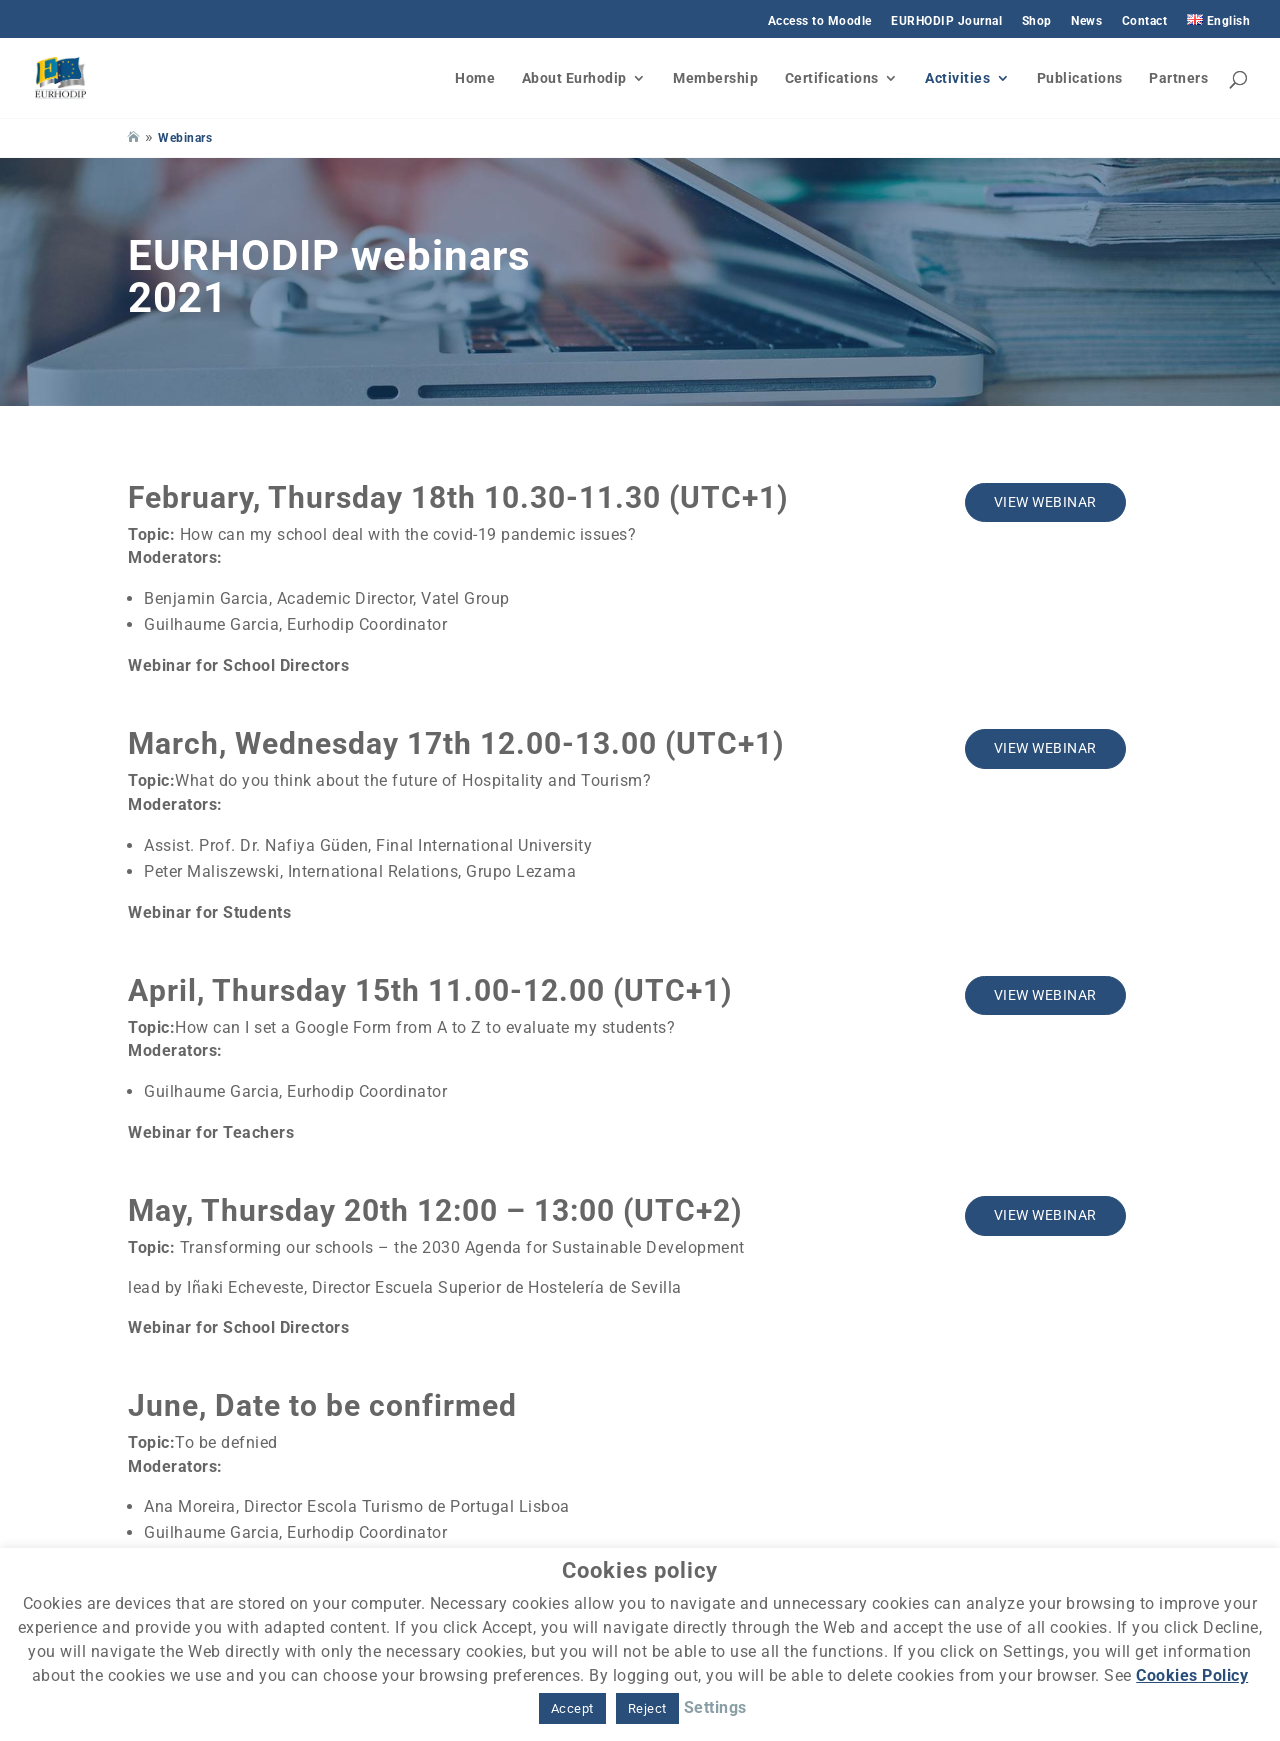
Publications (1080, 78)
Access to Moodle (820, 21)
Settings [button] (715, 1707)
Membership (715, 78)
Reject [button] (647, 1708)
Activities (957, 78)
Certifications (832, 78)
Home (475, 78)
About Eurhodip (574, 78)
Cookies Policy (1192, 1675)
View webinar (1045, 502)
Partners (1178, 78)
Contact (1145, 21)
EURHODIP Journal (946, 21)
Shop (1037, 21)
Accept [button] (572, 1708)
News (1086, 21)
